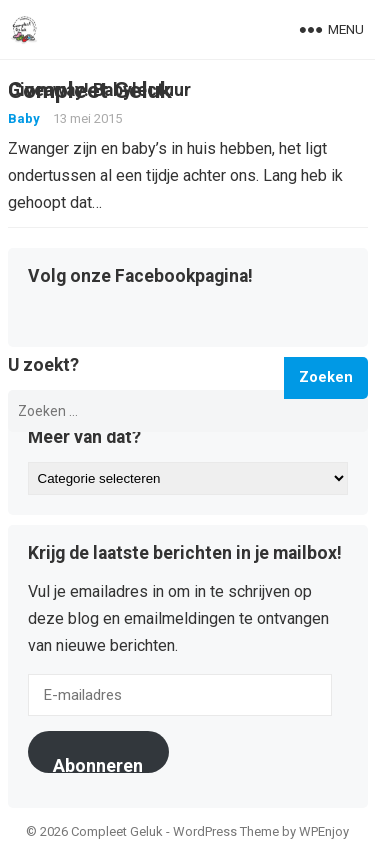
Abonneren (98, 764)
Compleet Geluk (90, 90)
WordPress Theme (226, 831)
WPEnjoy (324, 831)
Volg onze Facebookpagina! (140, 277)
